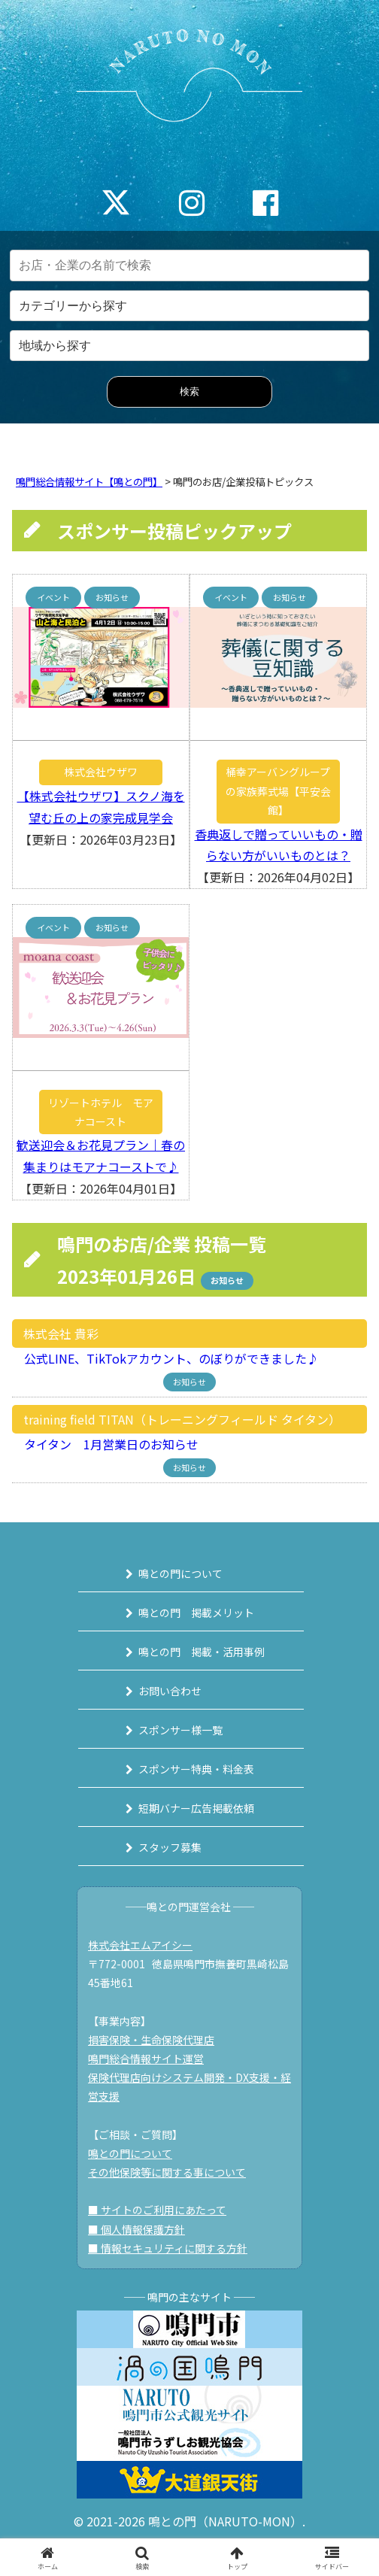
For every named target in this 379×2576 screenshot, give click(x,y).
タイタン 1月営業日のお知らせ (105, 1444)
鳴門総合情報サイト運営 (146, 2058)
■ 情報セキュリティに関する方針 (167, 2248)
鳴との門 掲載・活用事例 (201, 1651)
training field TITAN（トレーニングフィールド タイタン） (182, 1419)
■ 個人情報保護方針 (136, 2229)
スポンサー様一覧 (180, 1729)
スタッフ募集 (170, 1847)
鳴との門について (180, 1573)
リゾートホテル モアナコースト (100, 1112)
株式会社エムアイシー (140, 1944)
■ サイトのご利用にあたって (157, 2209)
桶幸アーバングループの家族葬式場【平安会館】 (278, 790)
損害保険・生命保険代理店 (151, 2039)
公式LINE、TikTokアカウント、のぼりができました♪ (165, 1358)
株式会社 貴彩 (61, 1333)
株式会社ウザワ (101, 771)
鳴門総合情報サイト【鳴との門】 (89, 482)
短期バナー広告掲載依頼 (196, 1808)
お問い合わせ (170, 1690)
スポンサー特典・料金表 (196, 1768)
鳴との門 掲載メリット (196, 1612)
